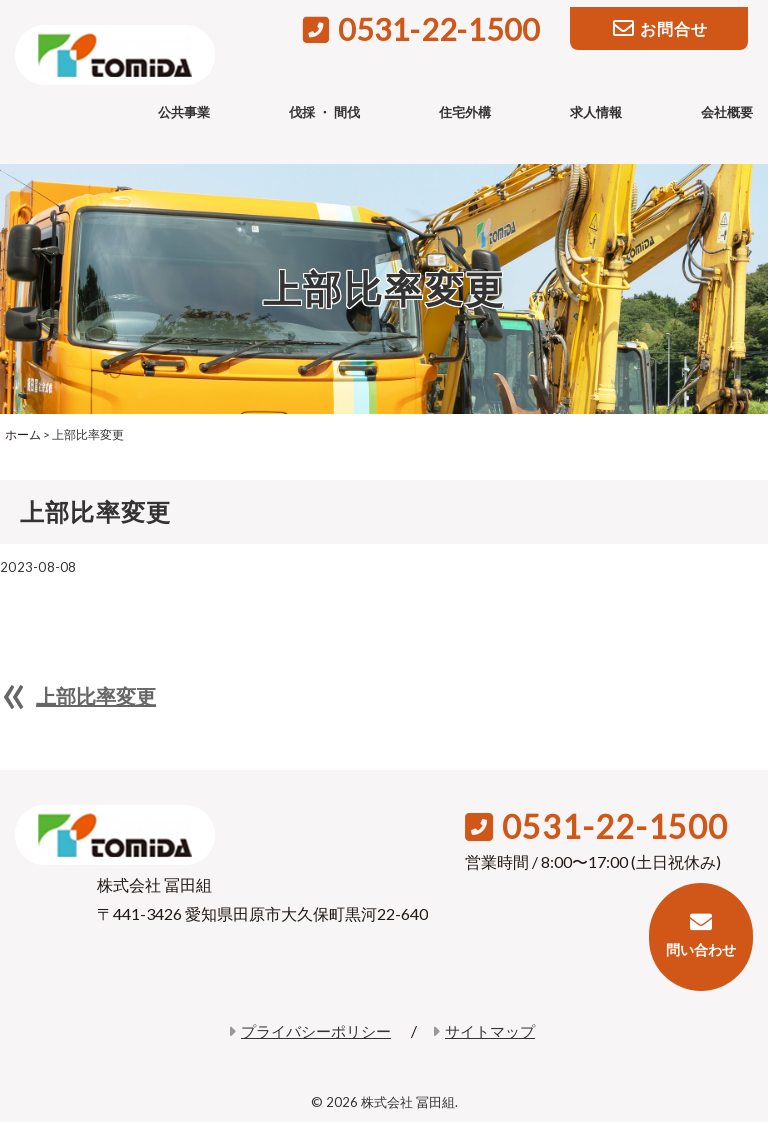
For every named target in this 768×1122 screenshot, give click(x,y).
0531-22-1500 (421, 29)
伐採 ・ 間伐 (324, 112)
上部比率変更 (96, 696)
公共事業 (184, 112)
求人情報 (596, 112)
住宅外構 (465, 112)
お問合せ (660, 29)
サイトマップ (483, 1031)
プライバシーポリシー (309, 1031)
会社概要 (727, 112)
